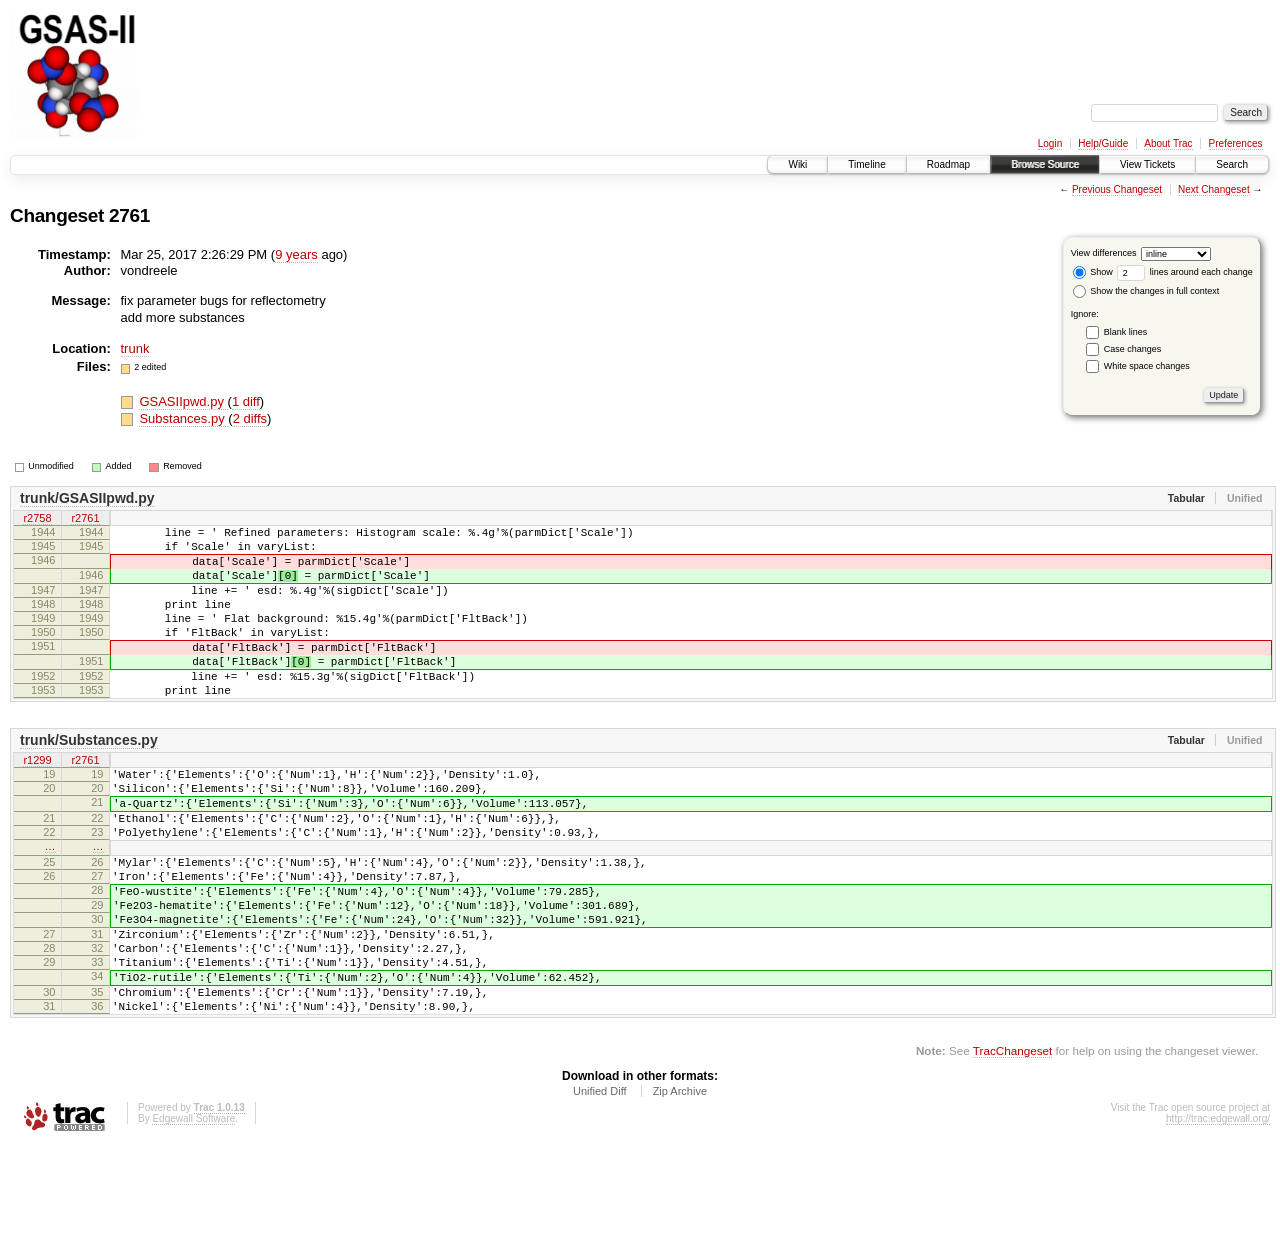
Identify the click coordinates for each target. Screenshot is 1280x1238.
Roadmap (948, 164)
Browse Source (1045, 164)
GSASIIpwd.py (183, 401)
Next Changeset (1214, 189)
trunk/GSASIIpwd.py (87, 498)
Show (1093, 272)
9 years (296, 254)
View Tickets (1147, 164)
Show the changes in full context (1146, 291)
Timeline (866, 164)
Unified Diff (600, 1184)
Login (1050, 143)
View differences (1104, 253)
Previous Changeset (1117, 189)
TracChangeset (1012, 1143)
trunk (135, 348)
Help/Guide (1103, 143)
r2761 (85, 519)
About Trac (1168, 143)
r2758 (37, 519)
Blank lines (1126, 332)
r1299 (37, 800)
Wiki (797, 164)
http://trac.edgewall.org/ (1218, 1211)
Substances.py (183, 418)
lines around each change (1185, 272)
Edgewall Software (193, 1211)
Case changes (1133, 349)
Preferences (1236, 143)
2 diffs (250, 418)
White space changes (1147, 366)
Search (1232, 164)
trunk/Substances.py (89, 779)
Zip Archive (680, 1184)
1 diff (246, 401)
